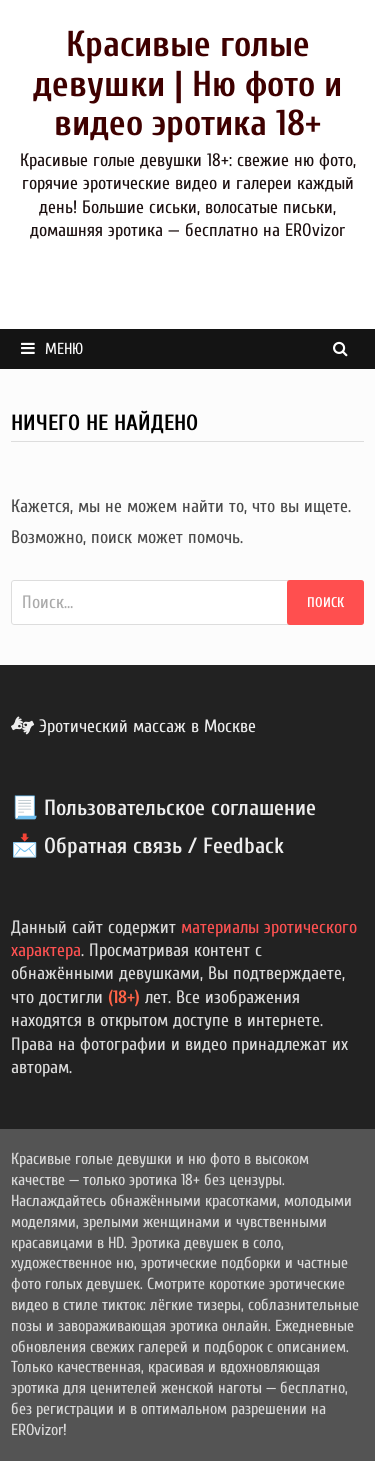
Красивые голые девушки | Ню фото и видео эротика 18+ (187, 84)
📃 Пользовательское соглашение (163, 808)
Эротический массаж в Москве (133, 726)
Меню (52, 349)
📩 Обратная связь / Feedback (147, 846)
